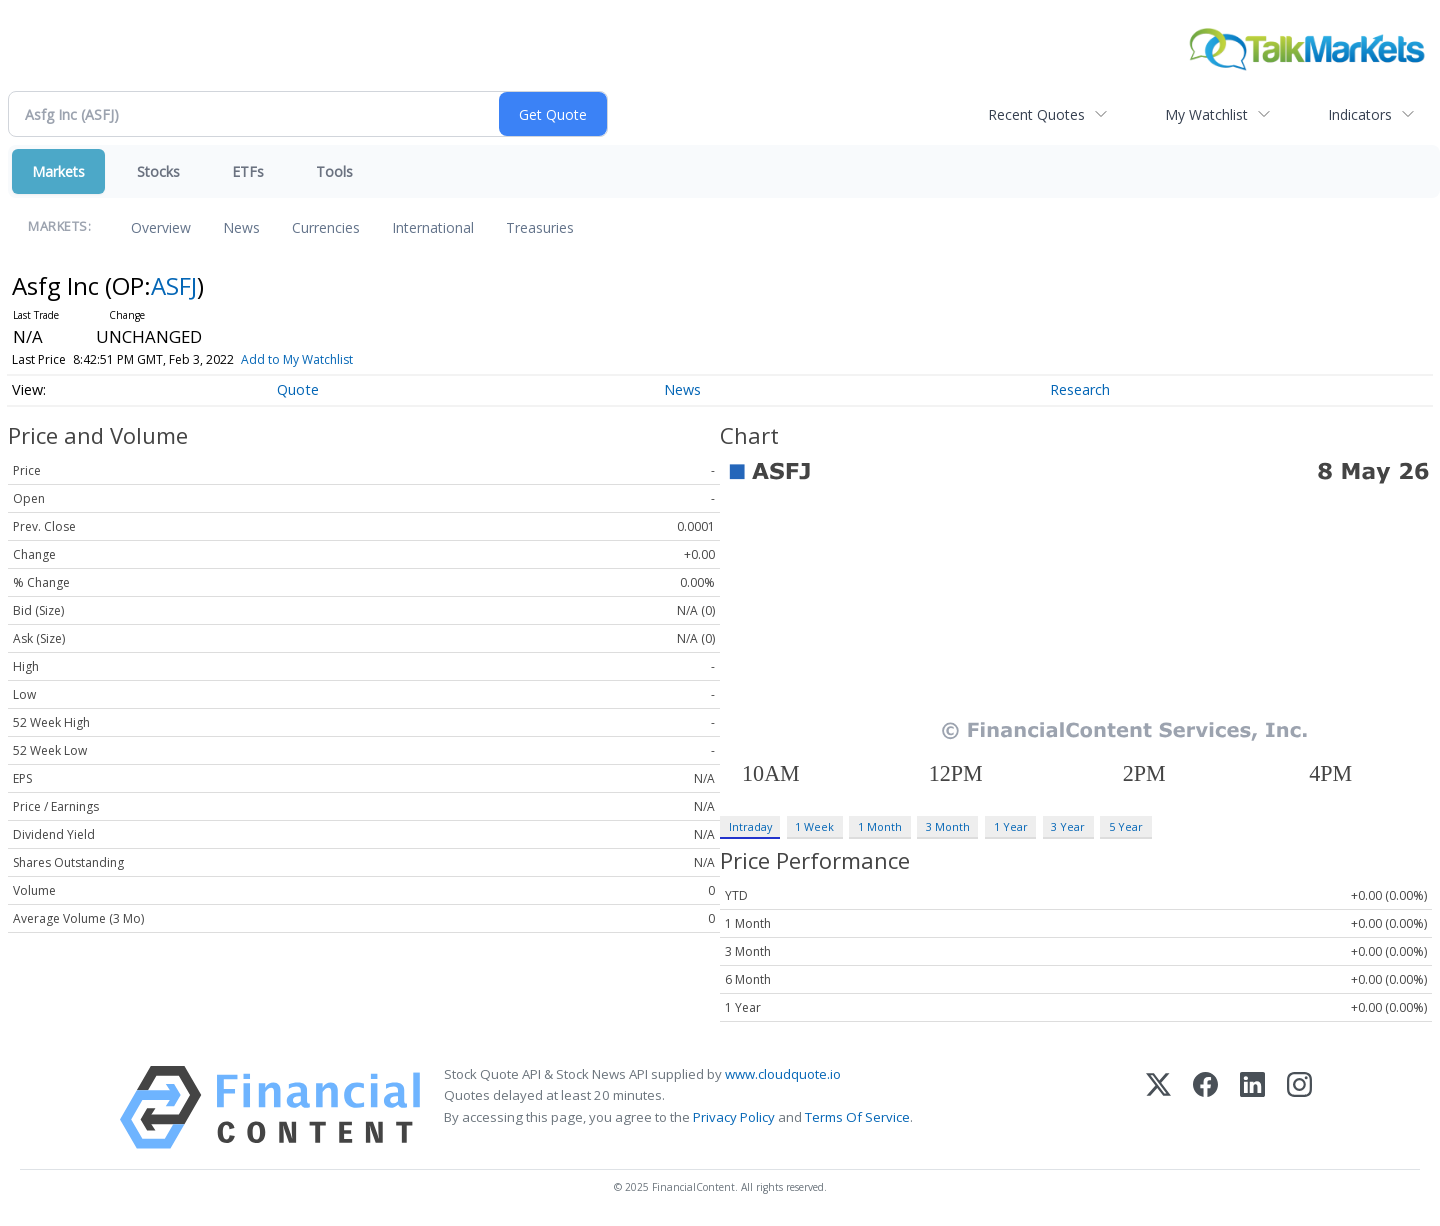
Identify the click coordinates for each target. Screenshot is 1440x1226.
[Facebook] (1205, 1107)
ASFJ (174, 285)
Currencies (326, 227)
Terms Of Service (857, 1117)
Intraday (750, 826)
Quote (298, 389)
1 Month (880, 826)
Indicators (1360, 114)
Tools (334, 171)
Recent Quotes (1036, 114)
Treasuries (540, 227)
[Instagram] (1299, 1107)
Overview (161, 227)
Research (1080, 389)
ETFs (248, 171)
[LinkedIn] (1252, 1107)
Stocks (158, 171)
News (241, 227)
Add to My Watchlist (330, 359)
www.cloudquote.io (783, 1074)
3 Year (1068, 826)
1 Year (1011, 826)
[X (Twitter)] (1158, 1107)
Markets (58, 171)
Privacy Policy (734, 1117)
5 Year (1126, 826)
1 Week (814, 826)
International (433, 227)
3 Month (948, 826)
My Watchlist (1206, 114)
